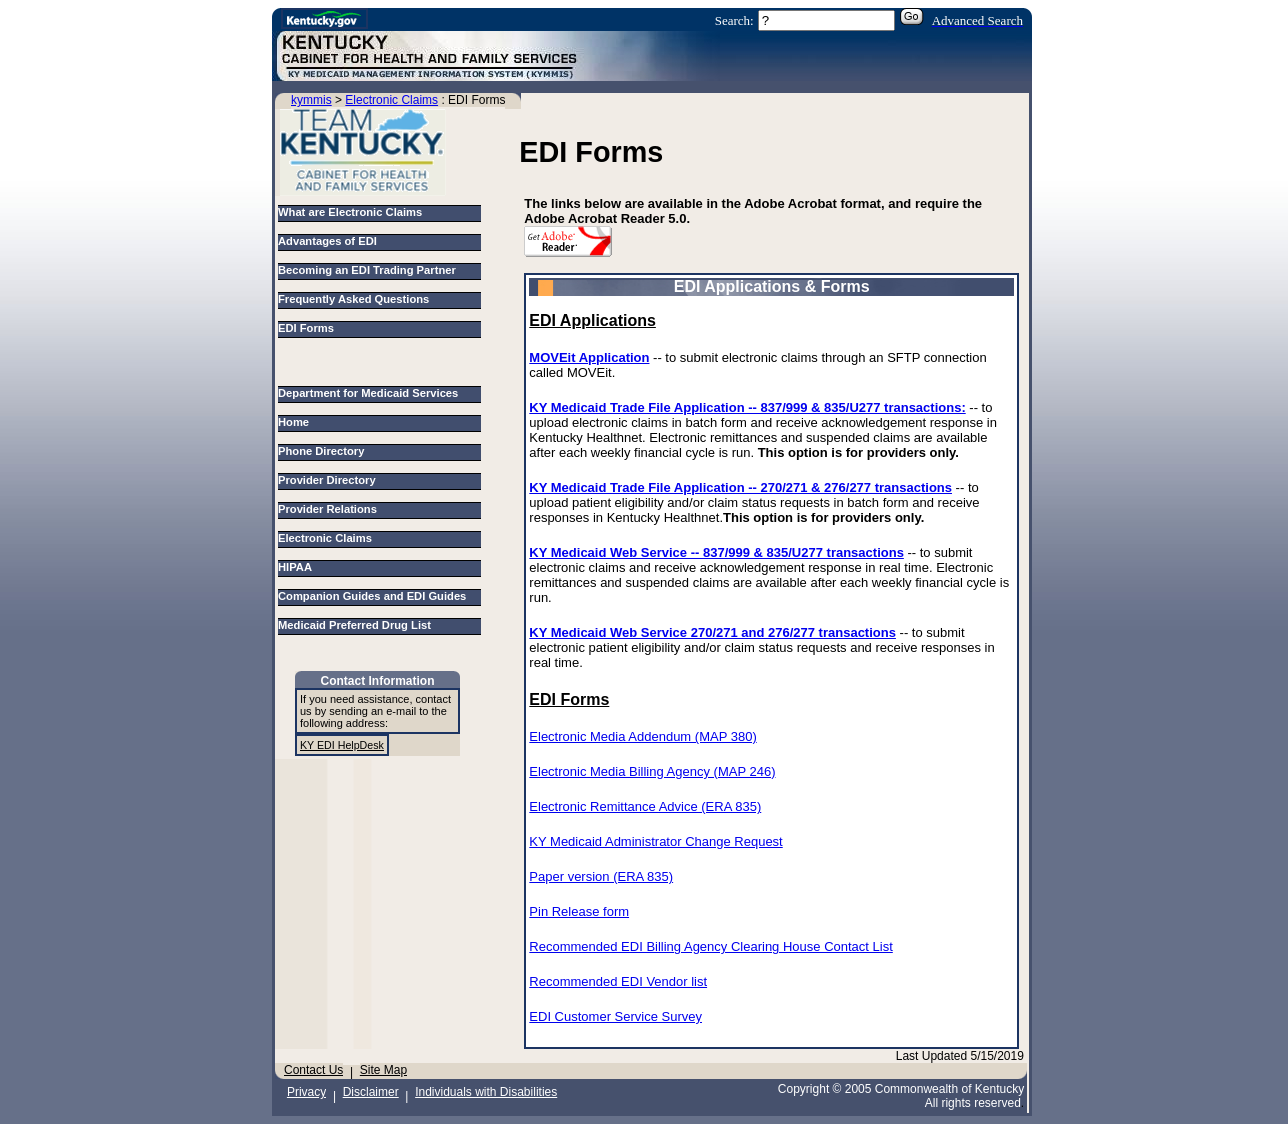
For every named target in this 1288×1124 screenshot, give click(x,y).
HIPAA (298, 567)
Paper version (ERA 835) (601, 876)
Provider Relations (330, 509)
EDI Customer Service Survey (615, 1016)
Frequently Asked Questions (353, 299)
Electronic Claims (391, 100)
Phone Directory (324, 451)
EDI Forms (306, 328)
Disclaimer (371, 1092)
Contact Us (313, 1070)
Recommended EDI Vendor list (618, 981)
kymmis (311, 100)
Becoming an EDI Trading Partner (367, 270)
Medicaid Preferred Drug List (357, 625)
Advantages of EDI (327, 241)
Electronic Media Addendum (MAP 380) (642, 736)
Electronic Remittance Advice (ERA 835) (645, 806)
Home (296, 422)
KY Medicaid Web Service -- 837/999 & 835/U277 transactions (716, 552)
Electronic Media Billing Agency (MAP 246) (652, 771)
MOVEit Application (589, 357)
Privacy (306, 1092)
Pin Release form (579, 911)
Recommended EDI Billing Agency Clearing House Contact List (710, 946)
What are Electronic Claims (350, 212)
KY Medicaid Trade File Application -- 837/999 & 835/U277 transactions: (747, 407)
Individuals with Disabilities (486, 1092)
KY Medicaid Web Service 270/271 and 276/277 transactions (712, 632)
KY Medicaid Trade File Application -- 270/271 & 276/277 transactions (740, 487)
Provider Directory (330, 480)
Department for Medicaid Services (371, 393)
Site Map (383, 1070)
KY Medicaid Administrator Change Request (655, 841)
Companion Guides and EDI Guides (375, 596)
